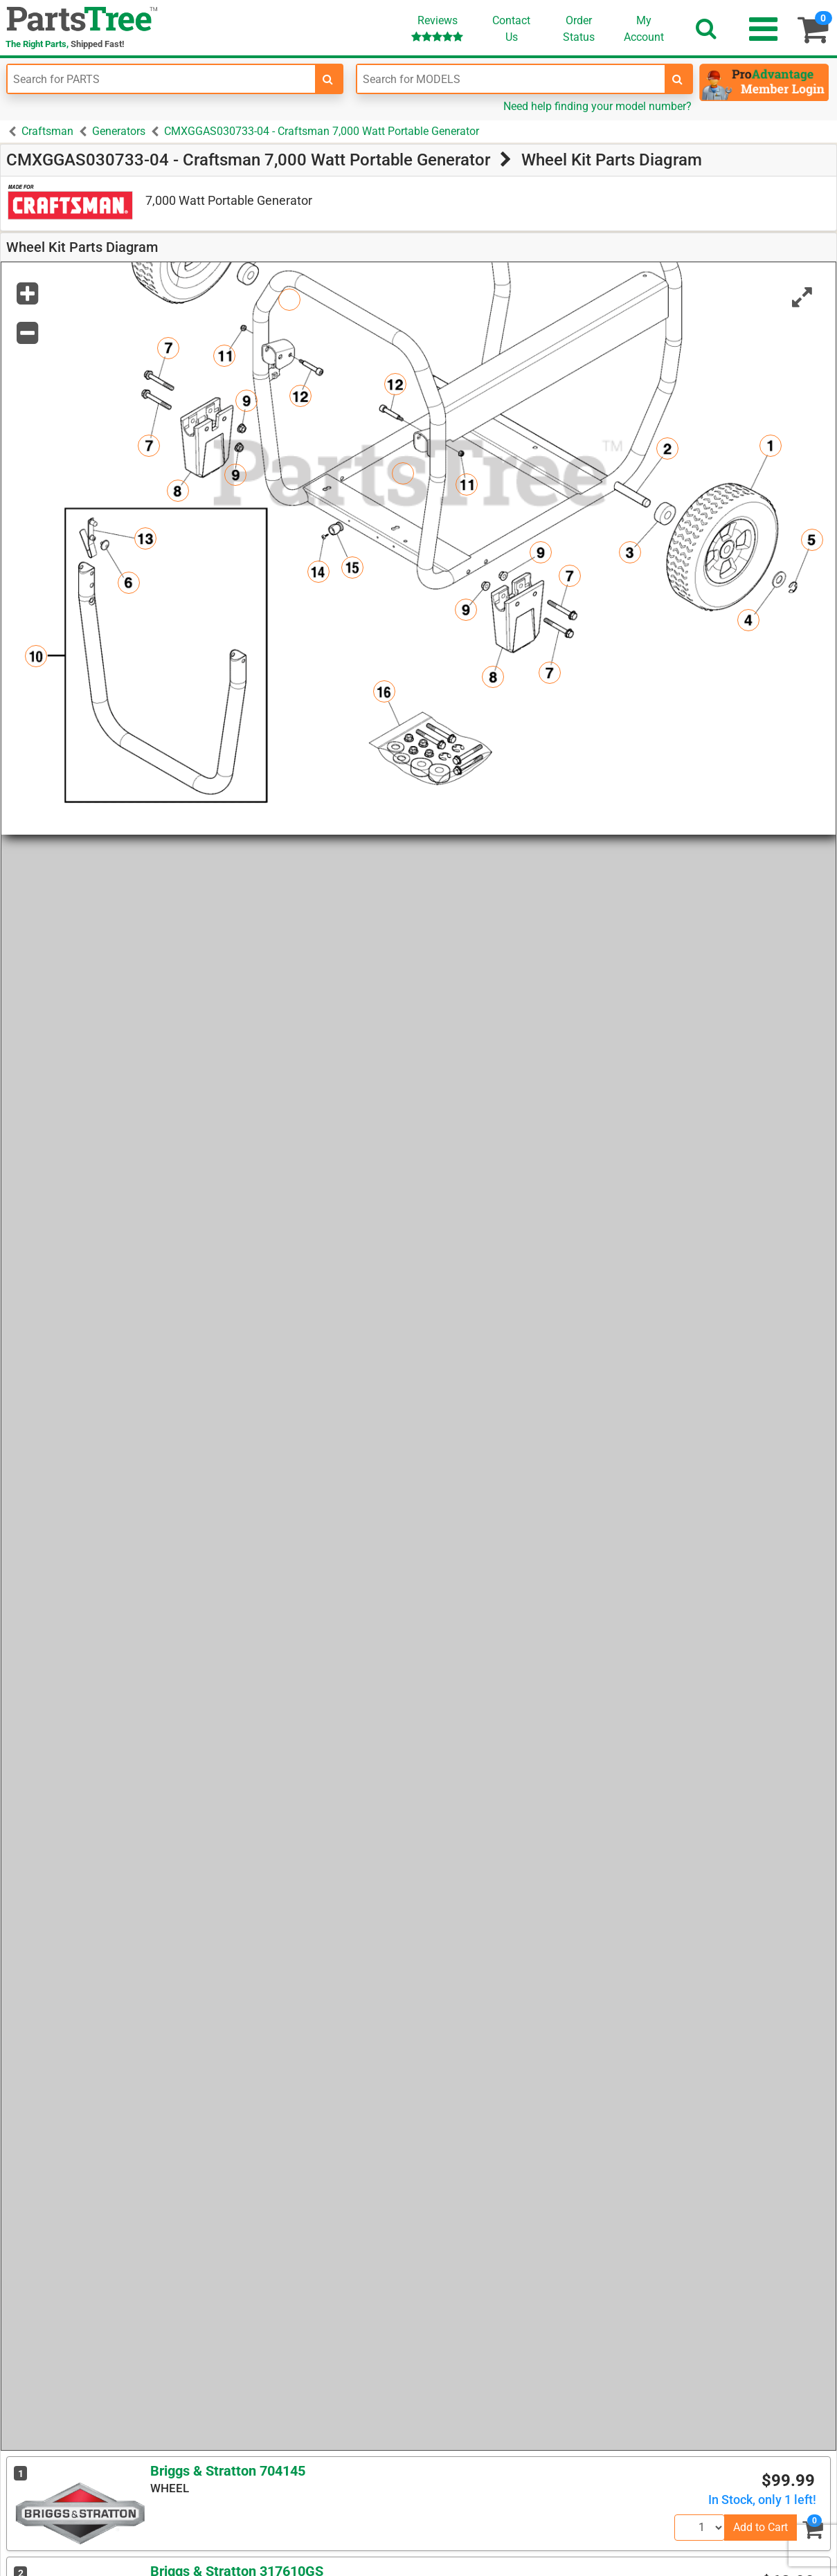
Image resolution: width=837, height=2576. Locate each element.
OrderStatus (579, 29)
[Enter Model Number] (511, 79)
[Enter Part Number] (161, 79)
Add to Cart (760, 2527)
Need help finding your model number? (597, 106)
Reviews (437, 28)
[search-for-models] (678, 79)
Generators (118, 131)
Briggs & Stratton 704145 (227, 2470)
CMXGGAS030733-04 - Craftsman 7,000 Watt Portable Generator (321, 131)
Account (644, 28)
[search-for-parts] (328, 79)
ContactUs (511, 29)
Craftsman (47, 131)
